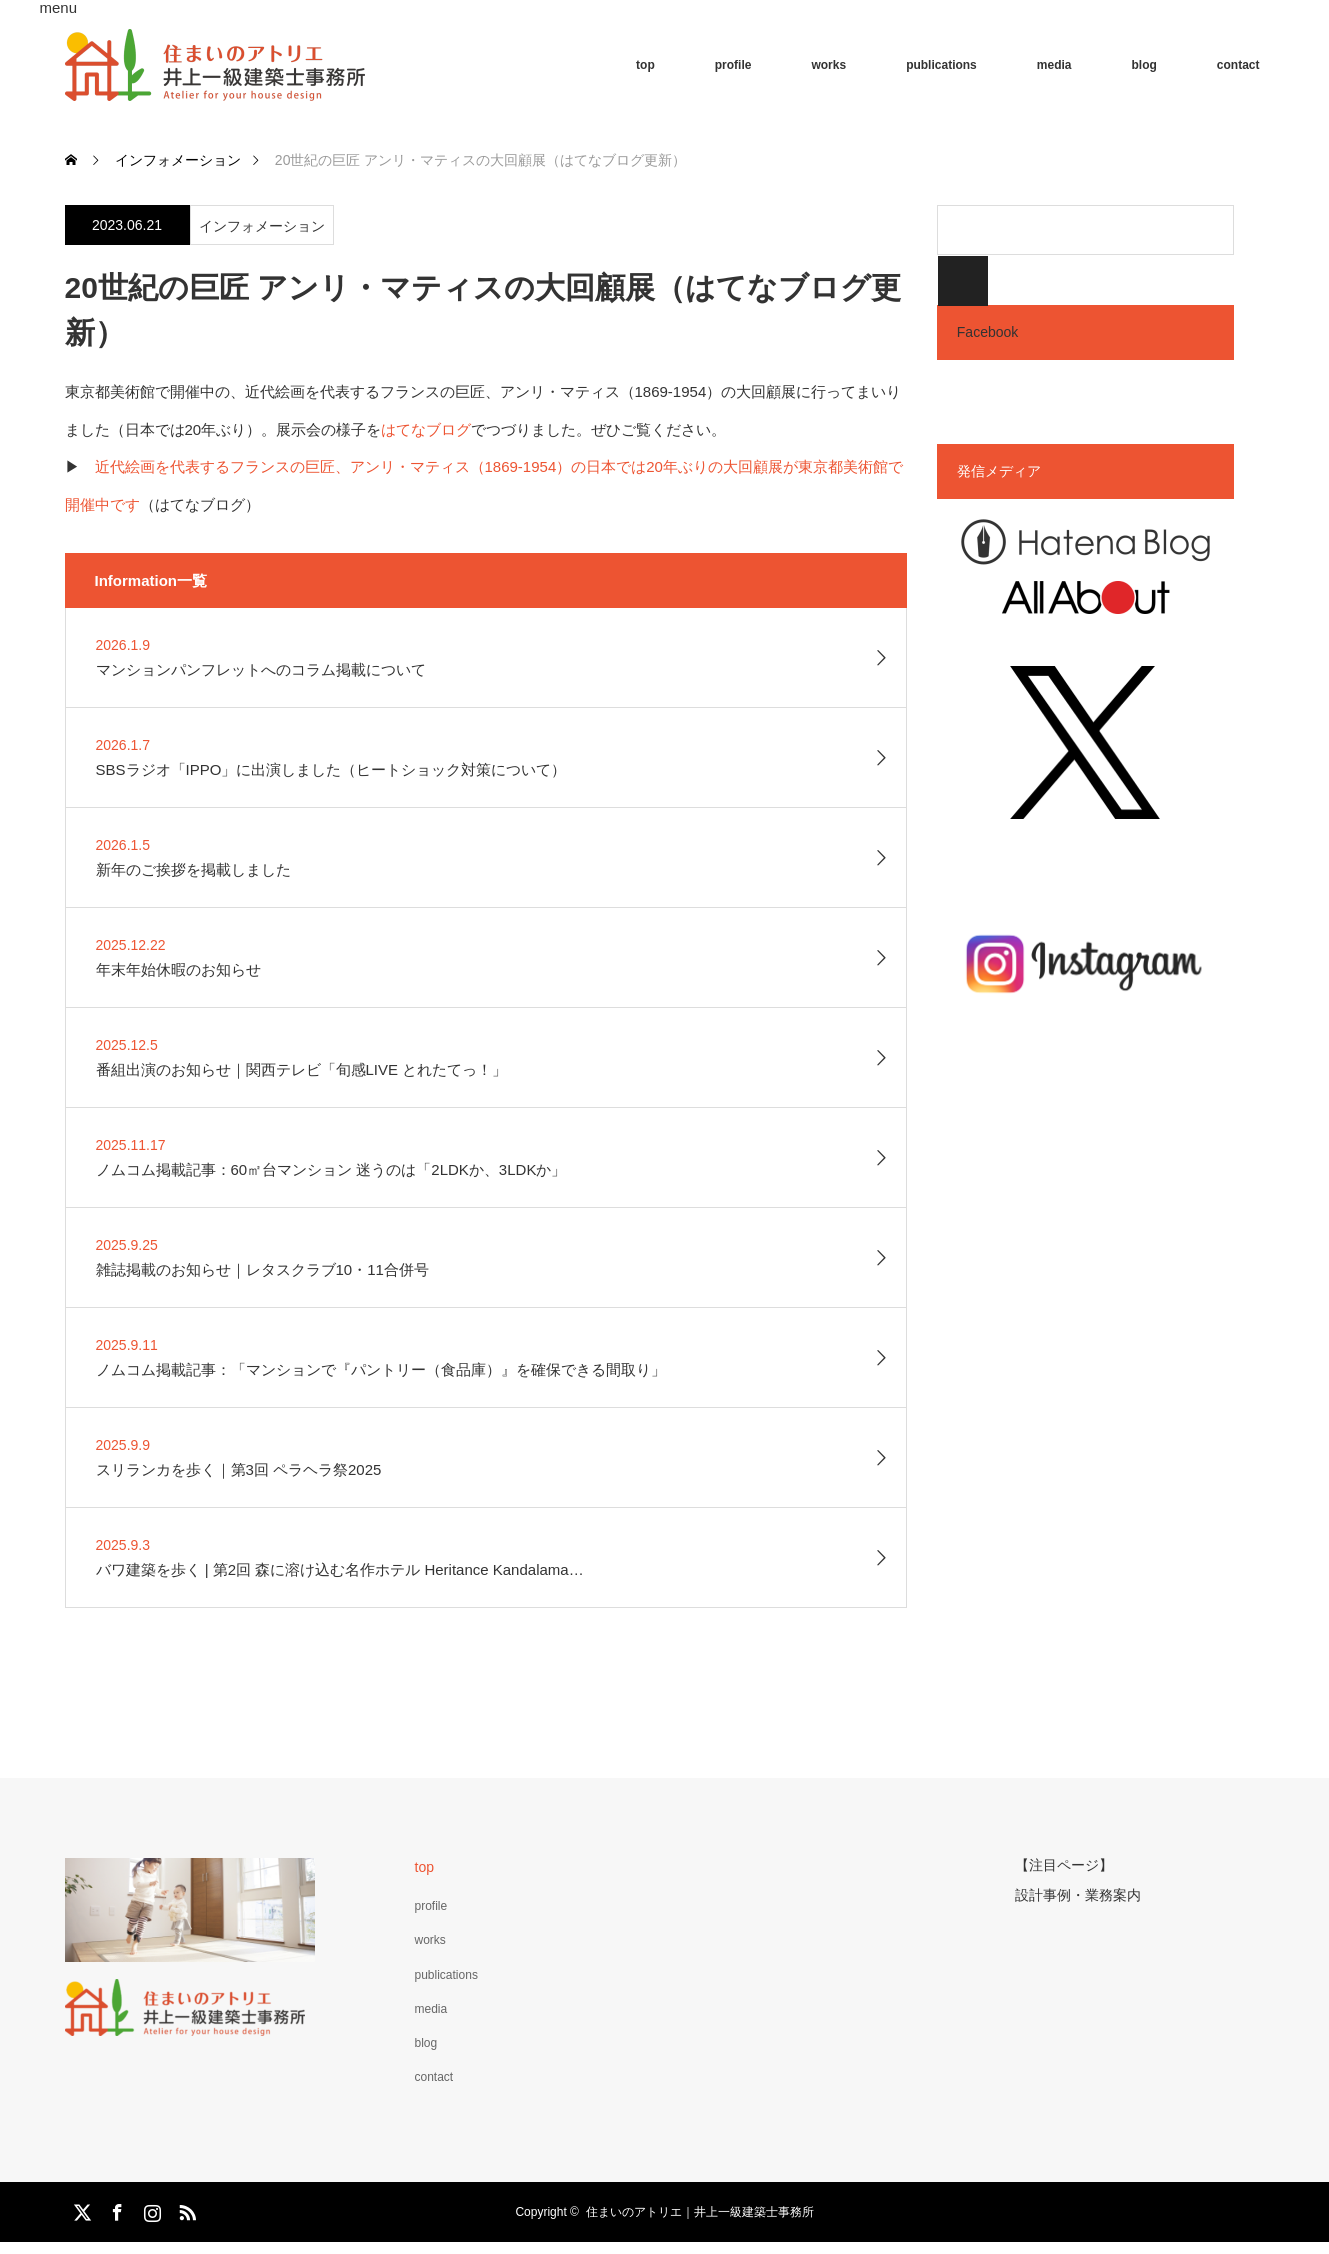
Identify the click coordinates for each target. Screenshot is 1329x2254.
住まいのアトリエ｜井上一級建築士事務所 (700, 2212)
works (828, 65)
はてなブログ (426, 429)
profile (733, 65)
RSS (185, 2209)
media (1054, 65)
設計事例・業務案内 (1078, 1892)
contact (1238, 65)
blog (1143, 65)
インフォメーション (262, 226)
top (645, 65)
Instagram (150, 2209)
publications (941, 65)
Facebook (987, 332)
